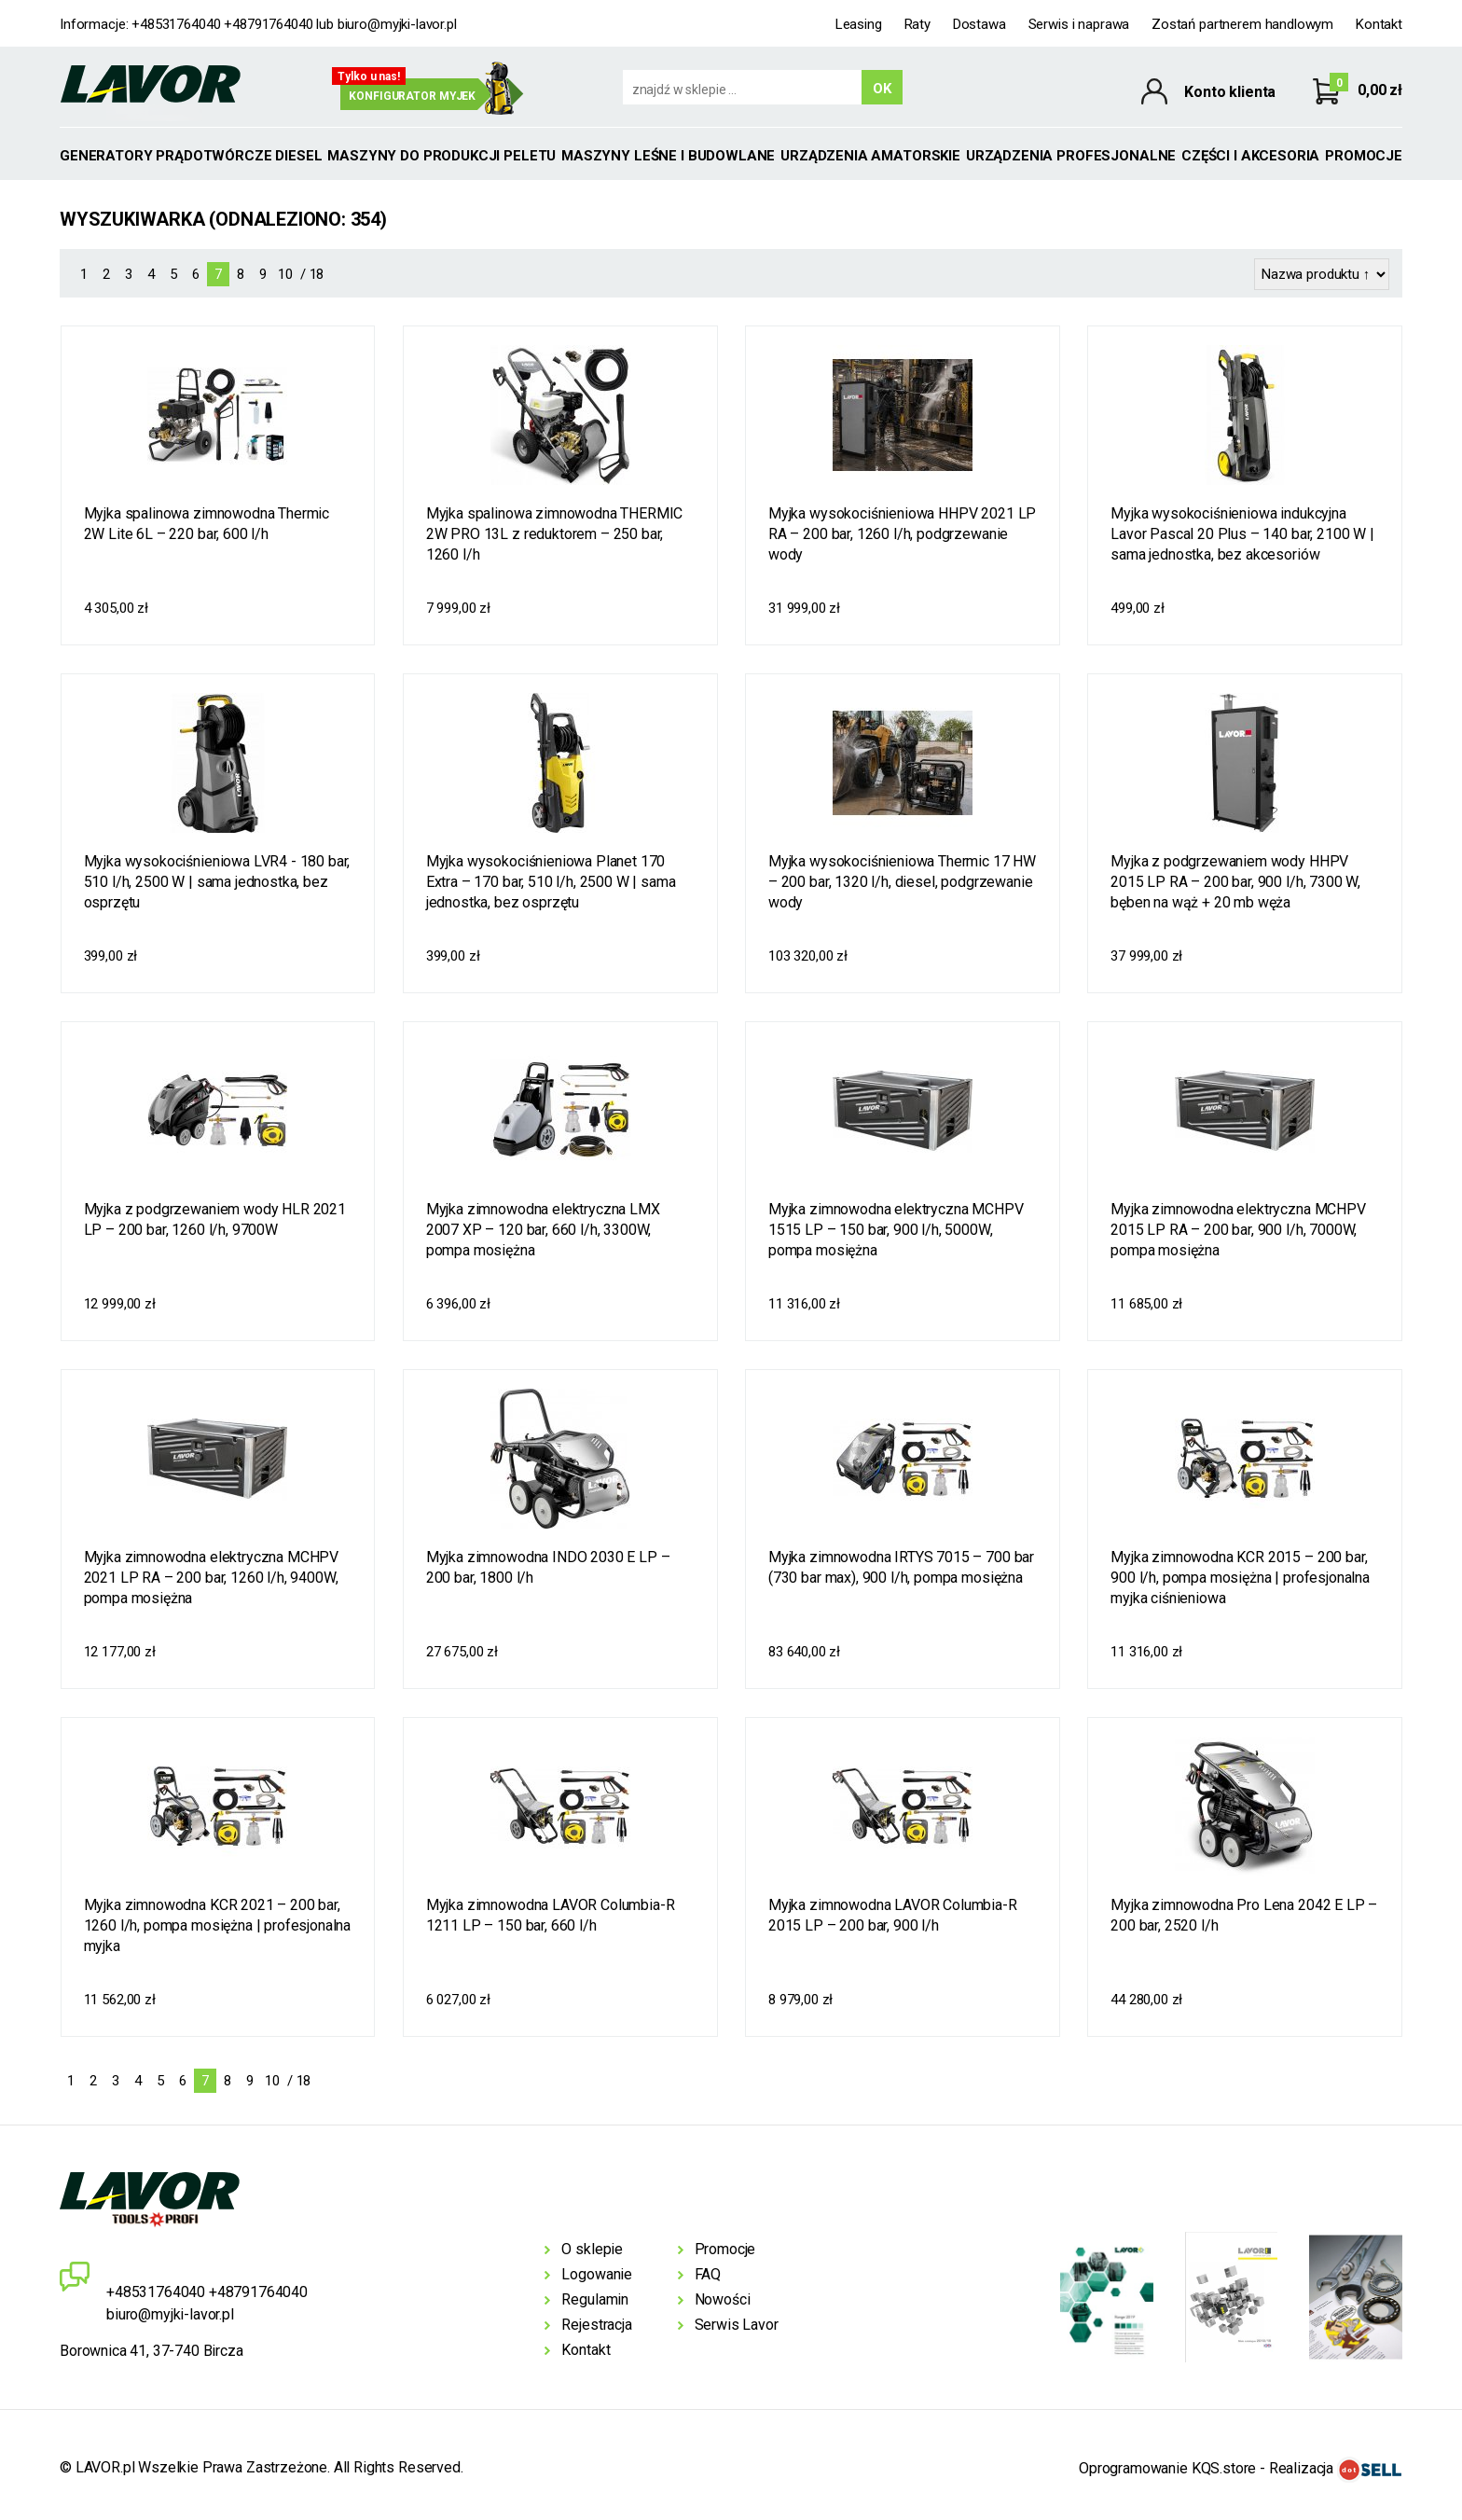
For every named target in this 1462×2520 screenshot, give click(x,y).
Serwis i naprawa (1079, 24)
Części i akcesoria (1250, 155)
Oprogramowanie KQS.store (1167, 2468)
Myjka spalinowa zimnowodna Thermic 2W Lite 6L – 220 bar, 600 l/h (207, 524)
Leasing (858, 24)
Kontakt (1379, 24)
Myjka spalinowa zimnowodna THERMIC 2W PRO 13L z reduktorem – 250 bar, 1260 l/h (554, 534)
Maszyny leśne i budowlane (668, 155)
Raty (917, 24)
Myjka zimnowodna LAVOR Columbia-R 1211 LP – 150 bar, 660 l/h (550, 1915)
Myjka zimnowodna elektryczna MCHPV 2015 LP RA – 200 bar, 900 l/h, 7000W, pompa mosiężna (1238, 1229)
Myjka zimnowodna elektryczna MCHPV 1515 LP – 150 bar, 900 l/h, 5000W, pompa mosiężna (896, 1229)
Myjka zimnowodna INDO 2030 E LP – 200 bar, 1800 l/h (548, 1567)
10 (285, 274)
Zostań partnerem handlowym (1242, 24)
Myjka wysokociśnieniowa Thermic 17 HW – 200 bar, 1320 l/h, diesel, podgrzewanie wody (902, 881)
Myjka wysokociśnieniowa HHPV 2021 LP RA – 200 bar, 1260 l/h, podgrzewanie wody (902, 534)
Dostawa (979, 24)
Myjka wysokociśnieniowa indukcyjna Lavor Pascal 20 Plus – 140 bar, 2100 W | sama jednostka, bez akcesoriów (1242, 534)
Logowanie (596, 2274)
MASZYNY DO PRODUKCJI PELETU (441, 155)
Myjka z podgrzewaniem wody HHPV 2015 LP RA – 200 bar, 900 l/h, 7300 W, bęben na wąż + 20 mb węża (1235, 881)
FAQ (708, 2274)
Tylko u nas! (369, 76)
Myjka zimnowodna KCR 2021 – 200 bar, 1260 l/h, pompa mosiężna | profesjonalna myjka (218, 1925)
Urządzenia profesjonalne (1071, 155)
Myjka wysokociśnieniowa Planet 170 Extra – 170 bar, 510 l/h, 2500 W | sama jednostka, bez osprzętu (551, 881)
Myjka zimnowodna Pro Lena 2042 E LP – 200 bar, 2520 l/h (1243, 1915)
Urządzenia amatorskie (870, 155)
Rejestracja (596, 2324)
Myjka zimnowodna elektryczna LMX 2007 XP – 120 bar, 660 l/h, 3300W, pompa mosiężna (543, 1229)
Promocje (1363, 155)
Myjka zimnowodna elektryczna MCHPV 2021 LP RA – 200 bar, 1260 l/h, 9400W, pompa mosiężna (211, 1577)
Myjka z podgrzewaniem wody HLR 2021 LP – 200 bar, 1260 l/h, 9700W (215, 1219)
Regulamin (594, 2299)
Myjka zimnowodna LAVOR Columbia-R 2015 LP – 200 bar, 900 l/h (892, 1915)
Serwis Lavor (737, 2324)
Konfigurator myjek (412, 96)
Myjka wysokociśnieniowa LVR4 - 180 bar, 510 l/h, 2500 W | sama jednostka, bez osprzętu (217, 881)
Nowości (723, 2299)
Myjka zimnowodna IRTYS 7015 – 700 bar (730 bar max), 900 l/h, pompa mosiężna (901, 1567)
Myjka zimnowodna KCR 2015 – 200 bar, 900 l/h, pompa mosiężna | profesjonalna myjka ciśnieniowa (1240, 1577)
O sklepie (592, 2249)
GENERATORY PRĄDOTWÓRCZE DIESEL (191, 155)
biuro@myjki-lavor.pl (397, 24)
